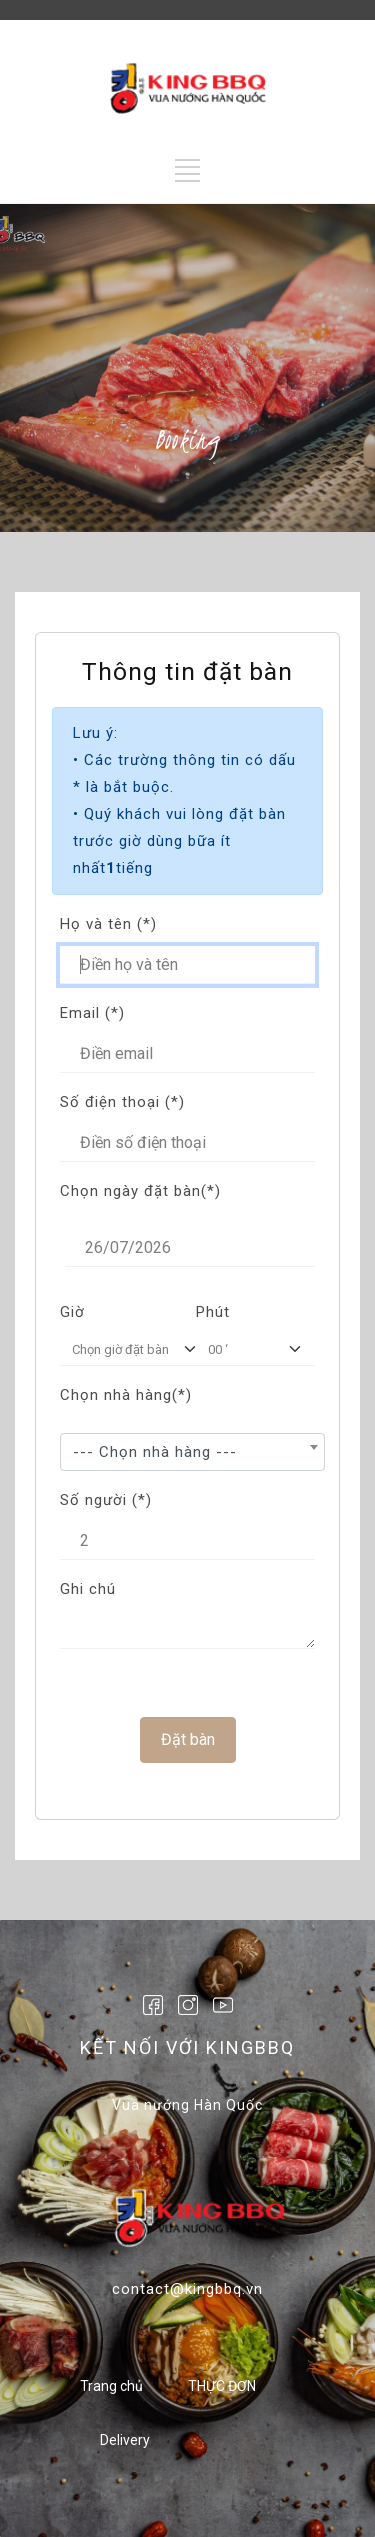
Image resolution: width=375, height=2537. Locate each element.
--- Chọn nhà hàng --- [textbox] (155, 1452)
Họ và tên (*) (108, 924)
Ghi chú (88, 1589)
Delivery (125, 2440)
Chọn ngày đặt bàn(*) (140, 1191)
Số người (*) (106, 1500)
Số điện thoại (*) (122, 1102)
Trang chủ (111, 2386)
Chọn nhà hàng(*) (126, 1395)
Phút (213, 1312)
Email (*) (92, 1013)
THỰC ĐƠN (222, 2386)
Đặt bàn (188, 1738)
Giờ (72, 1312)
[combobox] (192, 1452)
